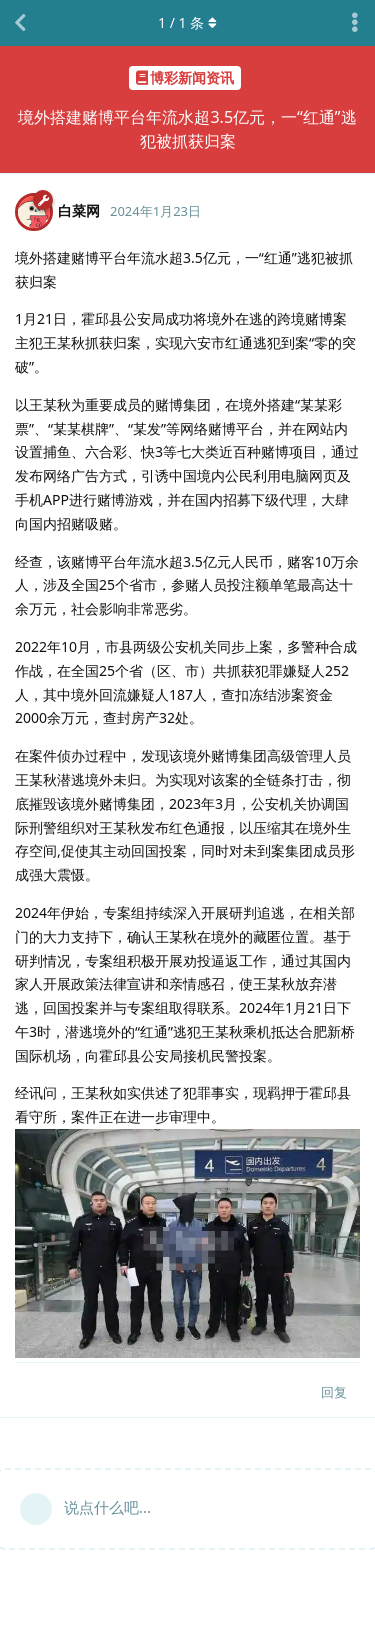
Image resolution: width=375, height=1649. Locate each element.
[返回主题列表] (20, 23)
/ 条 (187, 22)
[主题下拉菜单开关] (355, 23)
